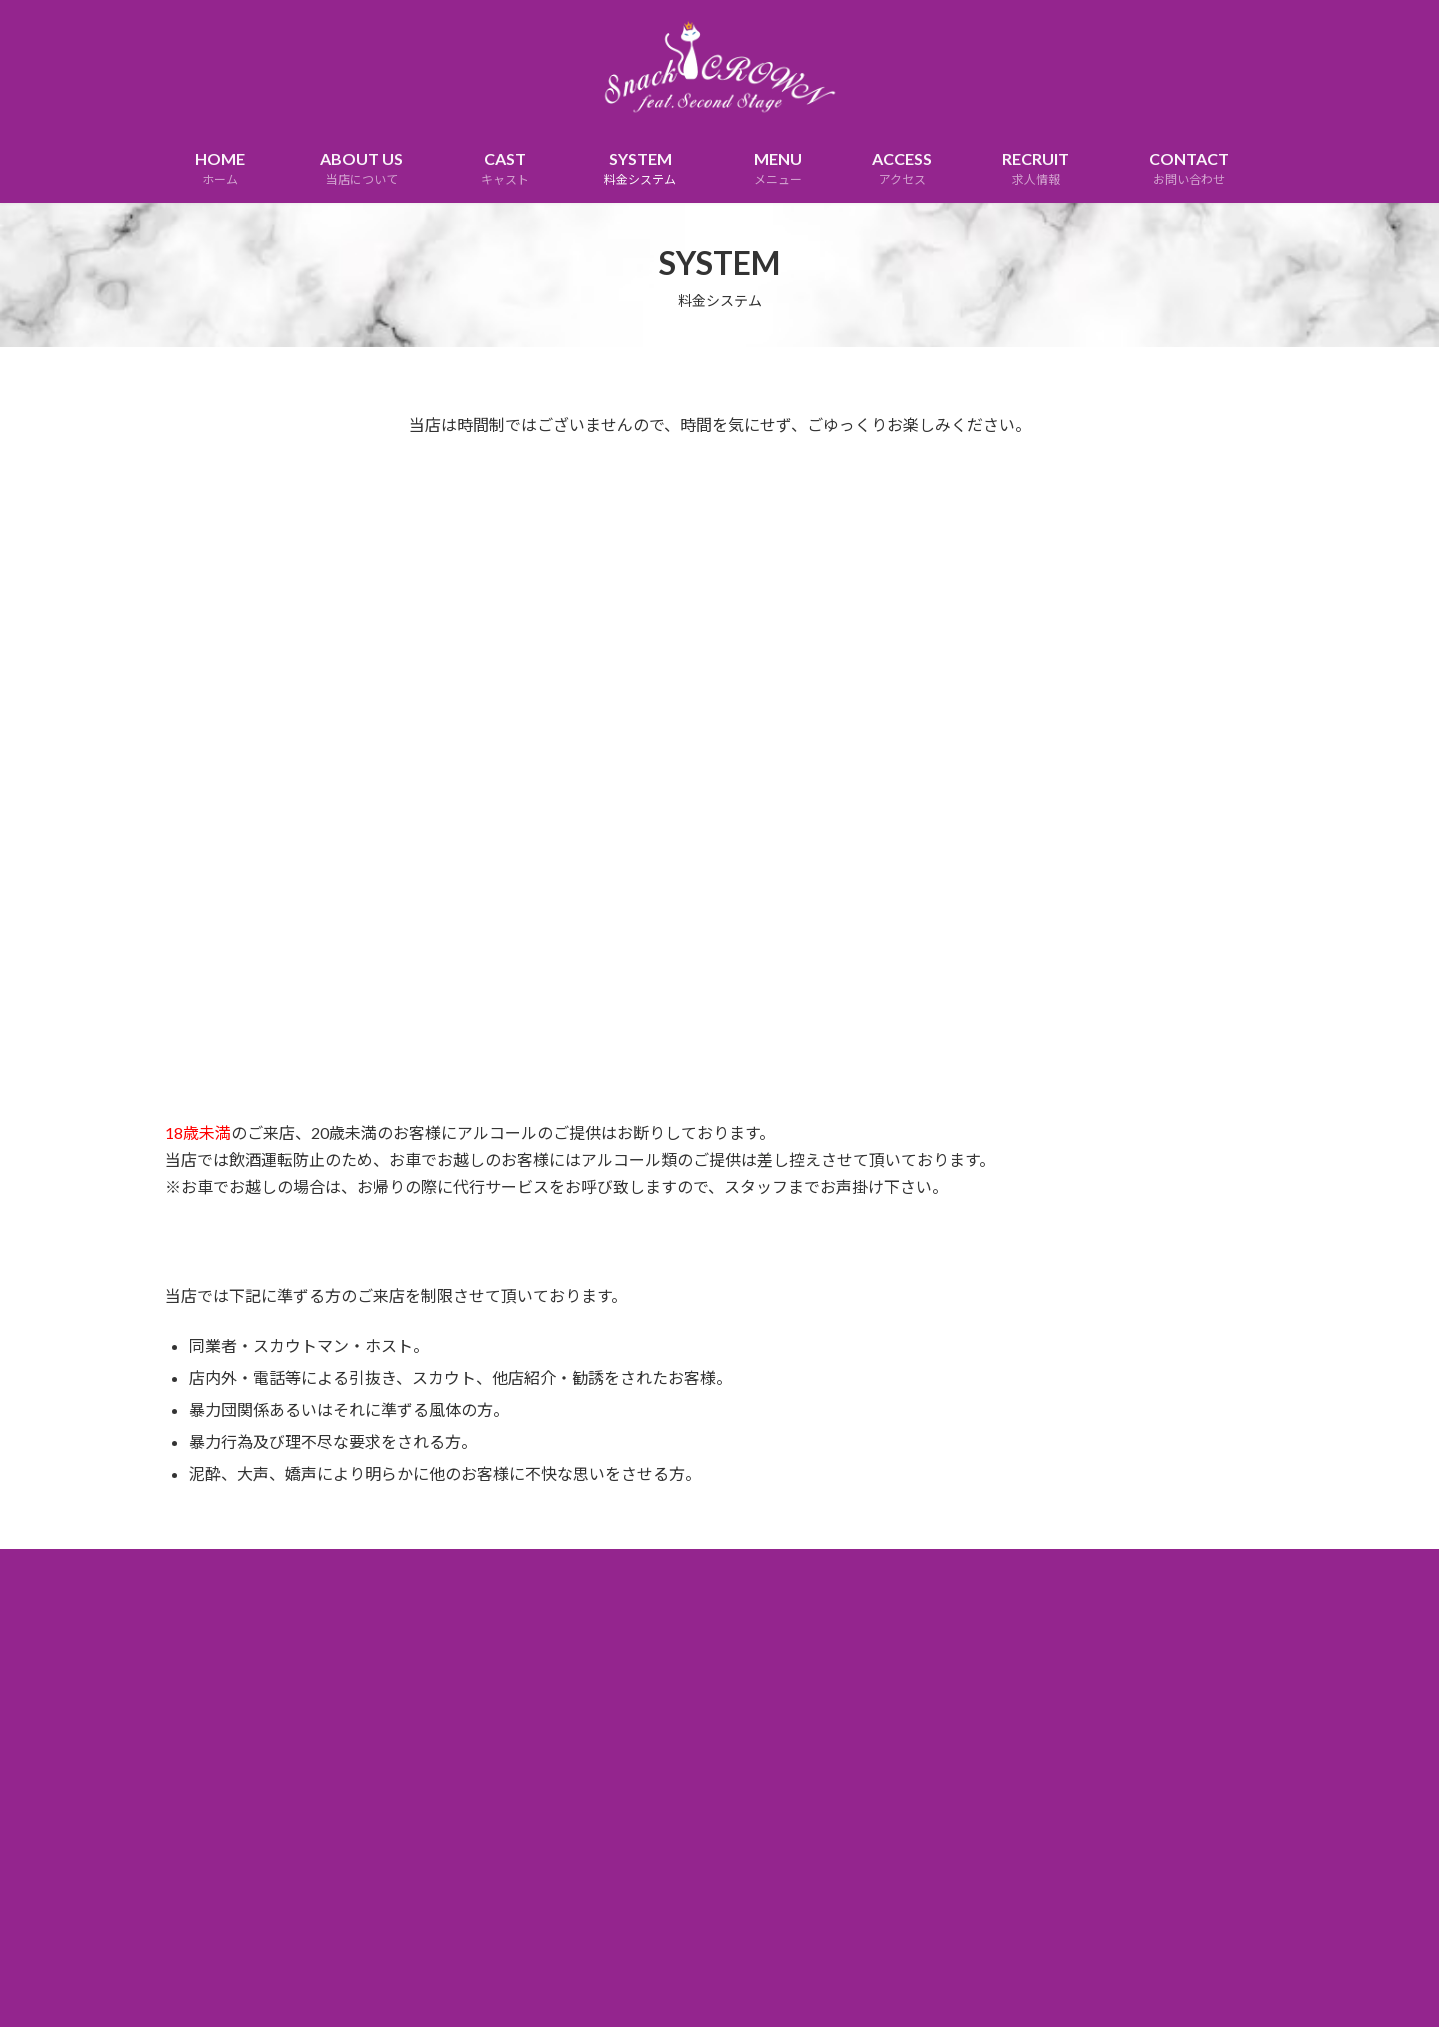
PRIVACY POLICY (623, 1567)
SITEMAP (837, 1567)
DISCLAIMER (740, 1567)
